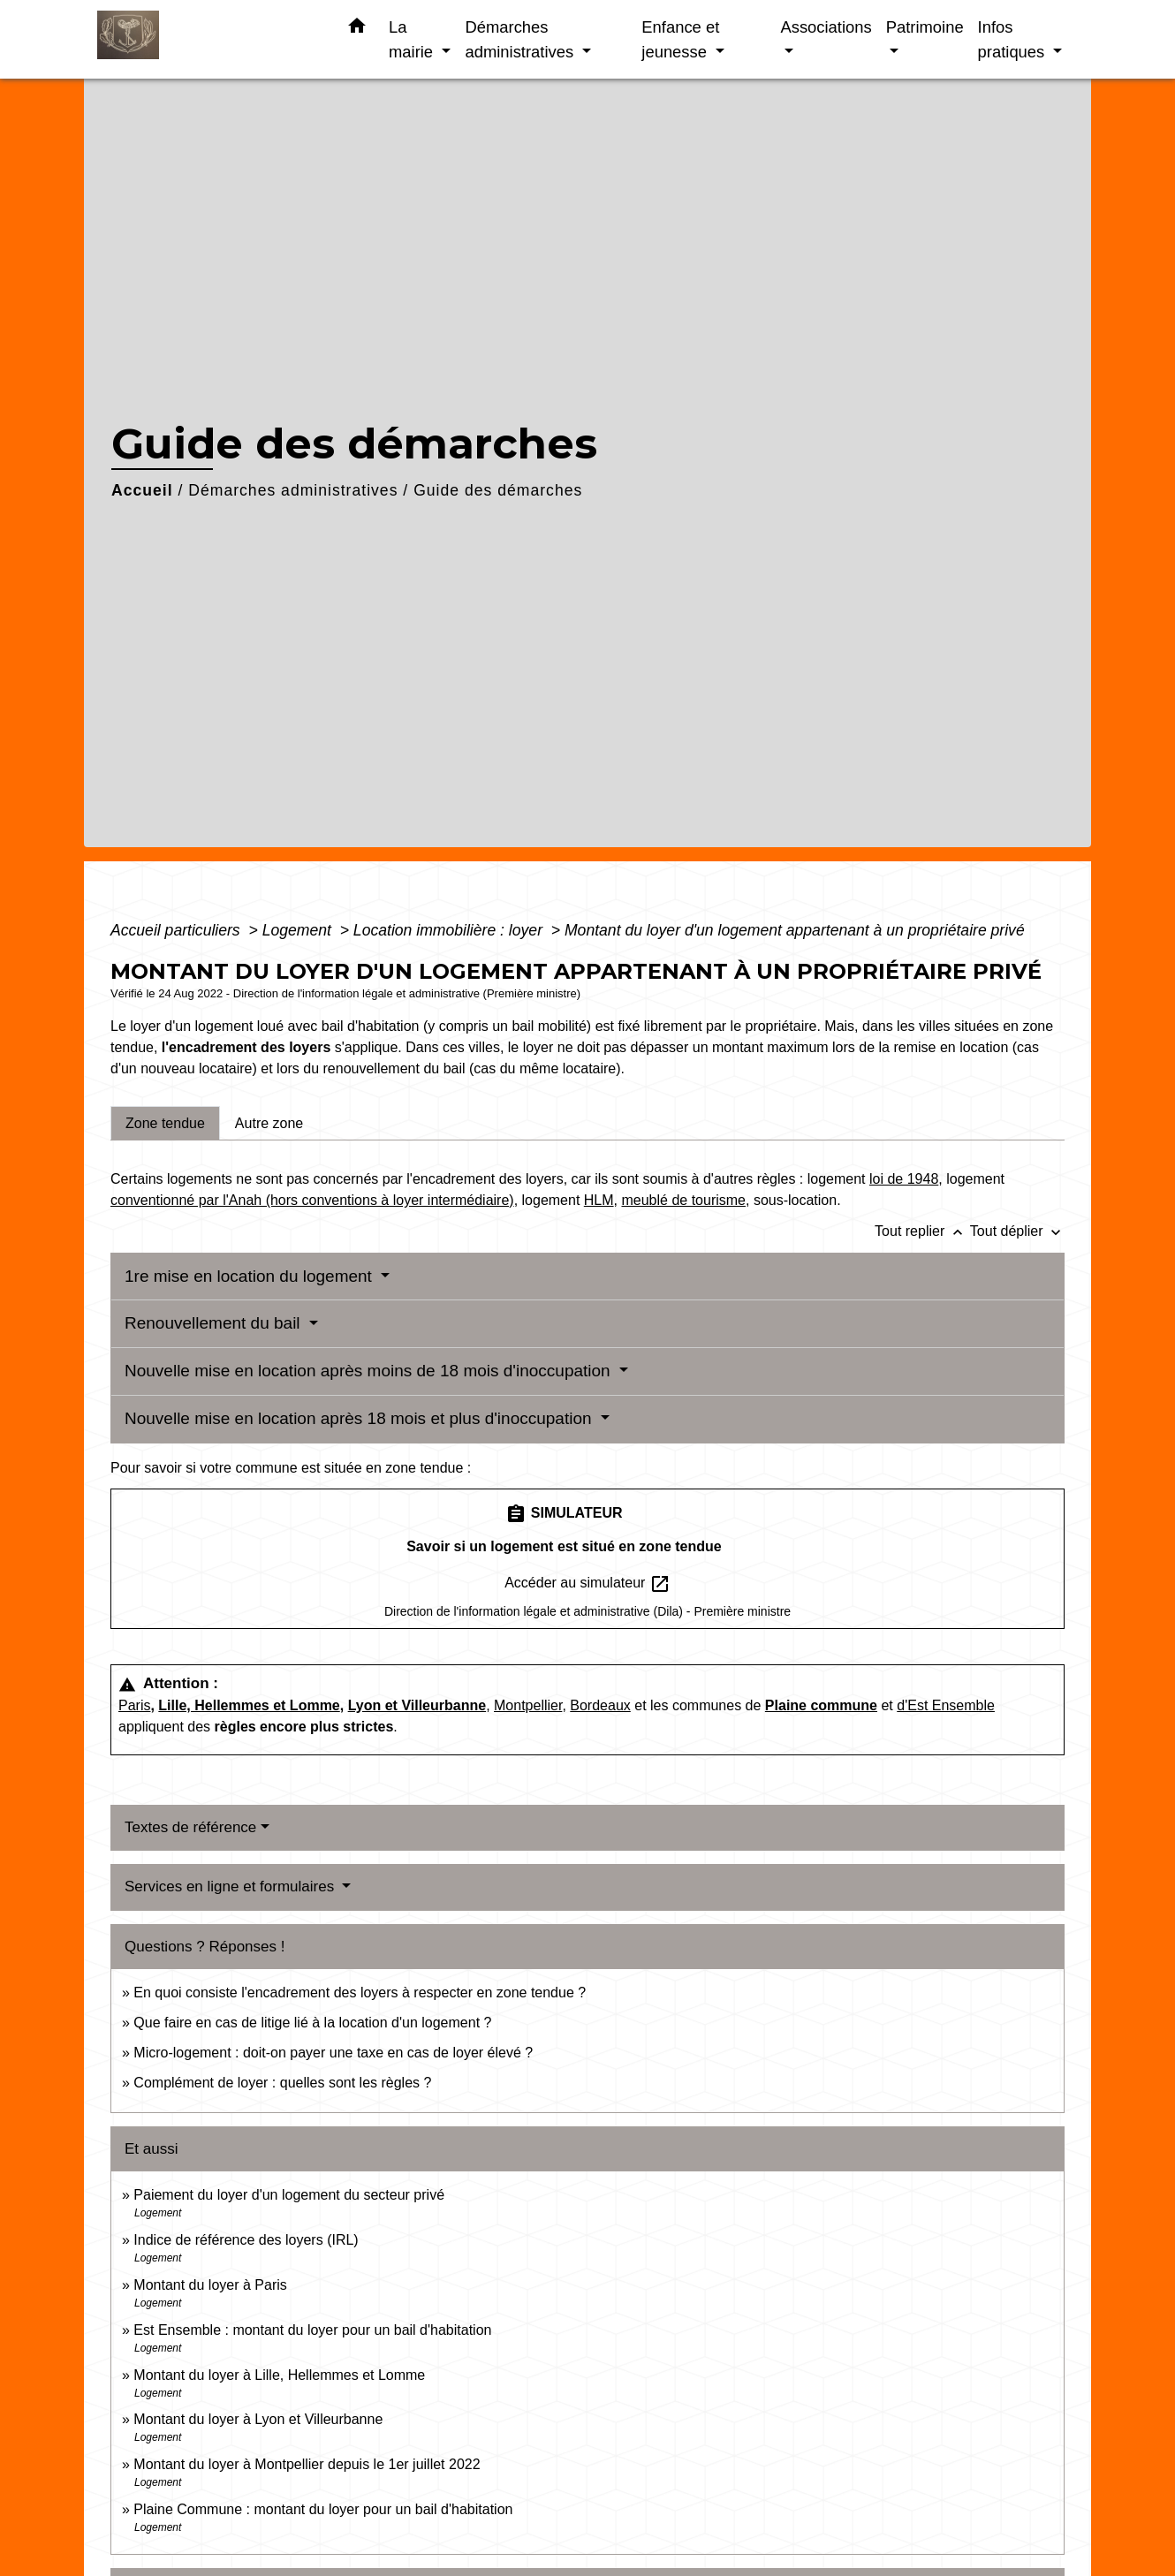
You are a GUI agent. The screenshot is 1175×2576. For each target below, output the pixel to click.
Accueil (142, 490)
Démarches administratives (293, 490)
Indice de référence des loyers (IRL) (245, 2239)
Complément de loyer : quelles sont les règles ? (282, 2082)
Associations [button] (825, 27)
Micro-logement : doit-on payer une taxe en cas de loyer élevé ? (333, 2052)
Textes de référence (190, 1827)
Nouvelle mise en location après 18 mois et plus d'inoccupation (360, 1418)
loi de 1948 (903, 1178)
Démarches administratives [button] (521, 39)
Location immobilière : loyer (450, 930)
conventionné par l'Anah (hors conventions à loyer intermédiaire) (312, 1200)
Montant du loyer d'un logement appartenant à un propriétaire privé (795, 930)
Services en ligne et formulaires (231, 1886)
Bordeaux (600, 1705)
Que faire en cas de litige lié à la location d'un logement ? (312, 2022)
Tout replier (922, 1231)
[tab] (165, 1123)
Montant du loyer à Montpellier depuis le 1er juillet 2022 (306, 2464)
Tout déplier (1017, 1231)
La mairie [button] (413, 39)
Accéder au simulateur (587, 1584)
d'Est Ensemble (946, 1705)
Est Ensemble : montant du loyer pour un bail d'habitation (312, 2329)
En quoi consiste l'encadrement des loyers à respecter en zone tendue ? (359, 1992)
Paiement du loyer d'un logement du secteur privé (290, 2194)
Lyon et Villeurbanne (417, 1705)
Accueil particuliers (177, 930)
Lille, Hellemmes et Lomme (248, 1705)
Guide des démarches (497, 490)
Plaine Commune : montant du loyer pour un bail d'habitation (322, 2509)
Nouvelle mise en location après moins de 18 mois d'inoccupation (370, 1370)
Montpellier (528, 1705)
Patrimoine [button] (925, 27)
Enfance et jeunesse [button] (680, 39)
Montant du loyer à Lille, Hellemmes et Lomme (279, 2375)
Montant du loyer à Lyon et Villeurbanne (258, 2419)
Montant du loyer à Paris (209, 2284)
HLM (599, 1200)
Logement (299, 930)
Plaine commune (821, 1705)
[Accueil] (207, 39)
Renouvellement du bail (215, 1323)
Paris (134, 1705)
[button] (357, 29)
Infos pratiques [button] (1014, 39)
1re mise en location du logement (250, 1276)
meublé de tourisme (683, 1200)
